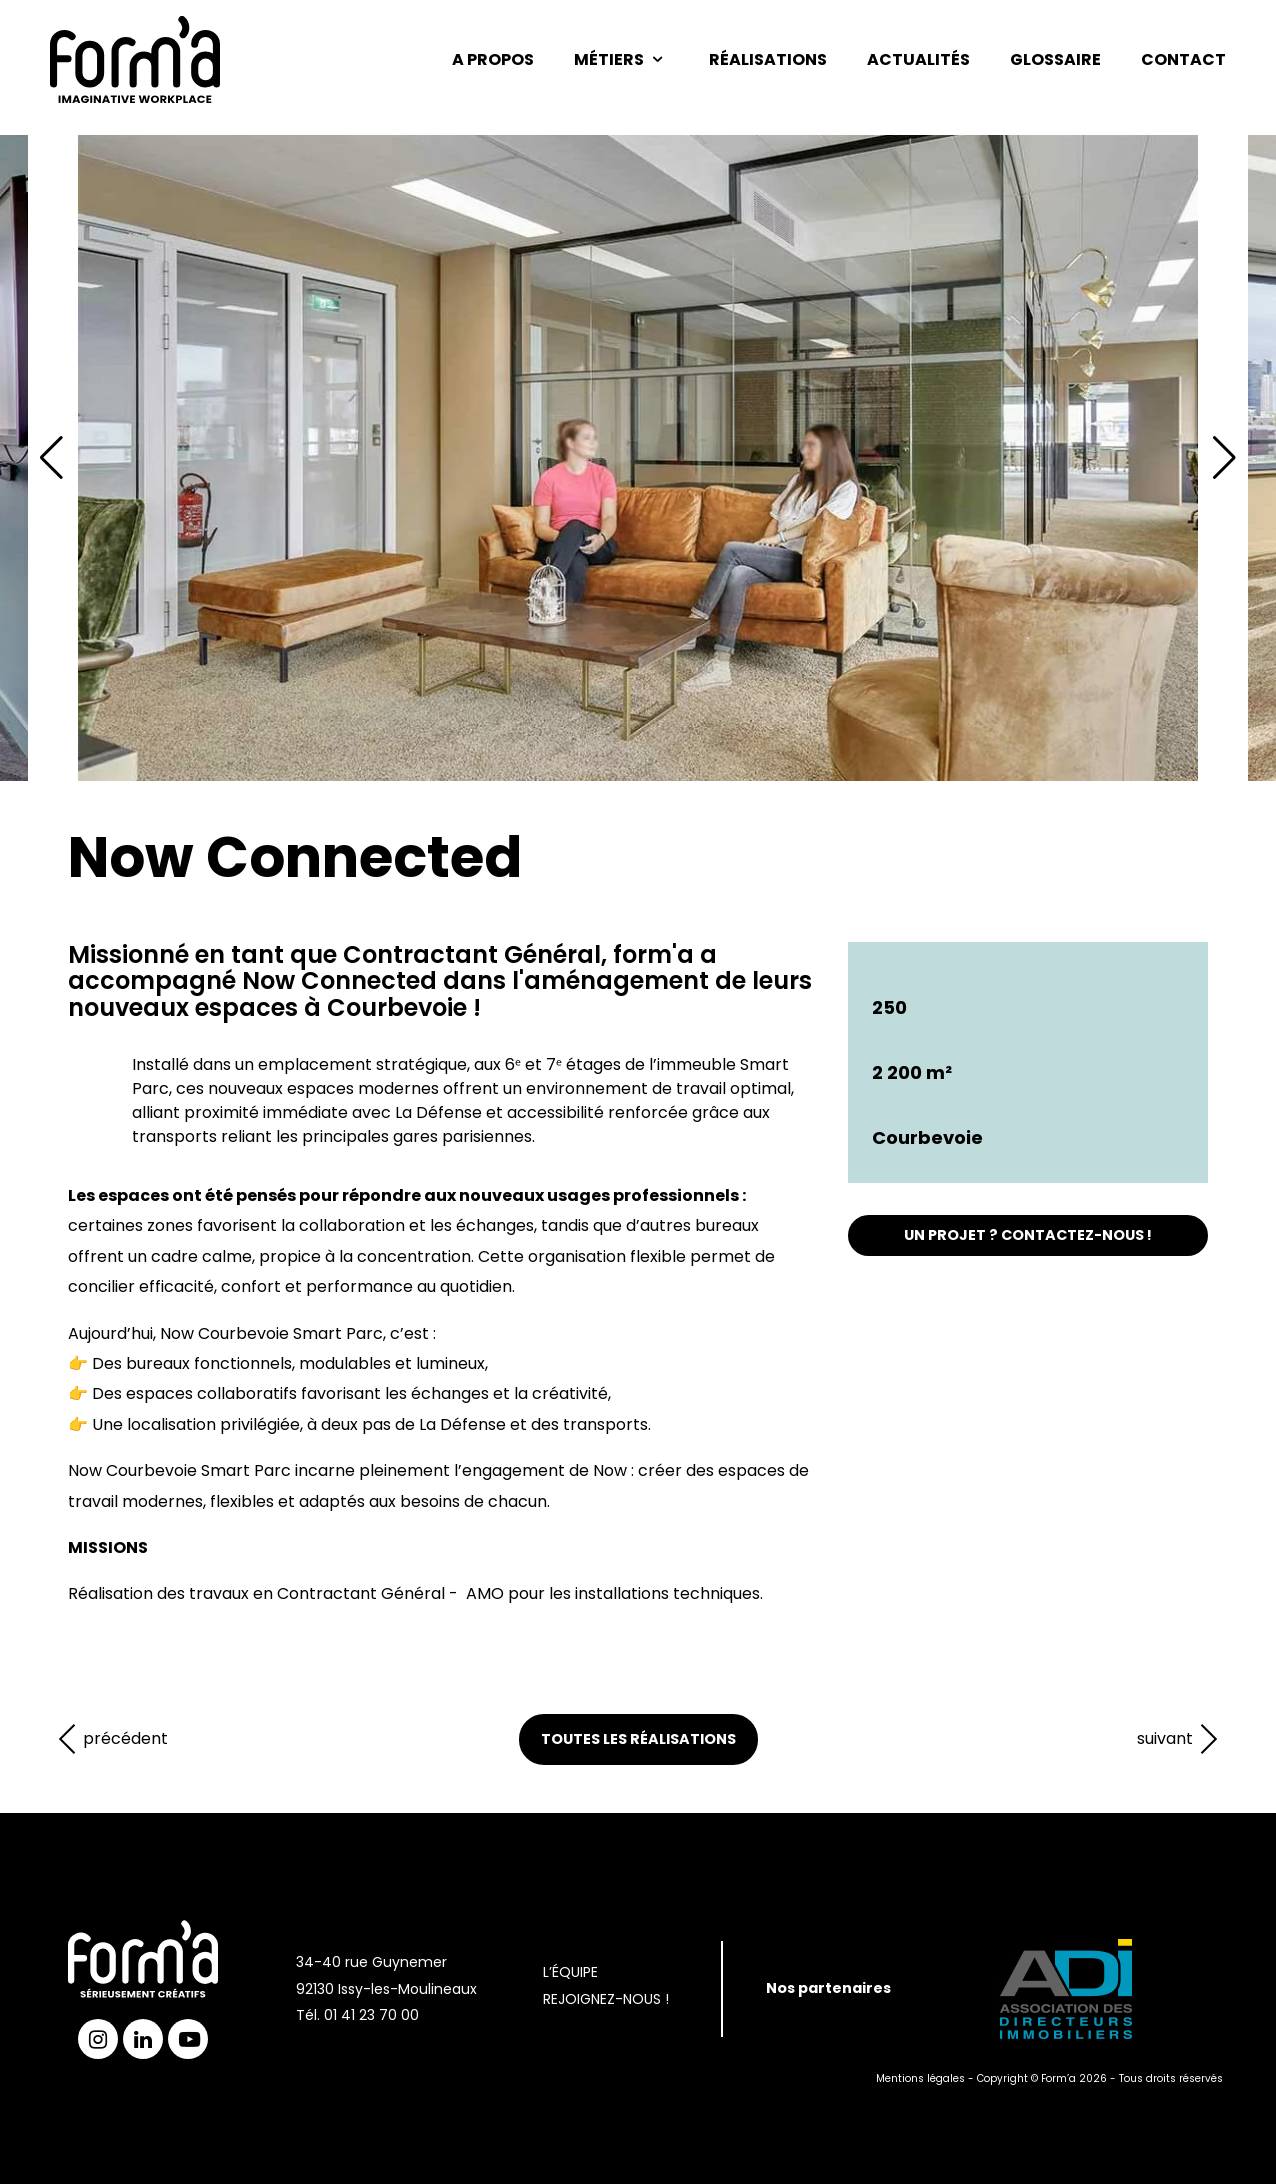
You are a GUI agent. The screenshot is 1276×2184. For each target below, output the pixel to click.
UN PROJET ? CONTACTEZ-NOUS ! (1028, 1235)
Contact (1183, 59)
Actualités (918, 59)
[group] (638, 458)
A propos (493, 59)
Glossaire (1055, 59)
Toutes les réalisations (638, 1739)
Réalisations (768, 59)
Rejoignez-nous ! (606, 1999)
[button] (1224, 458)
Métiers (621, 59)
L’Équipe (570, 1972)
